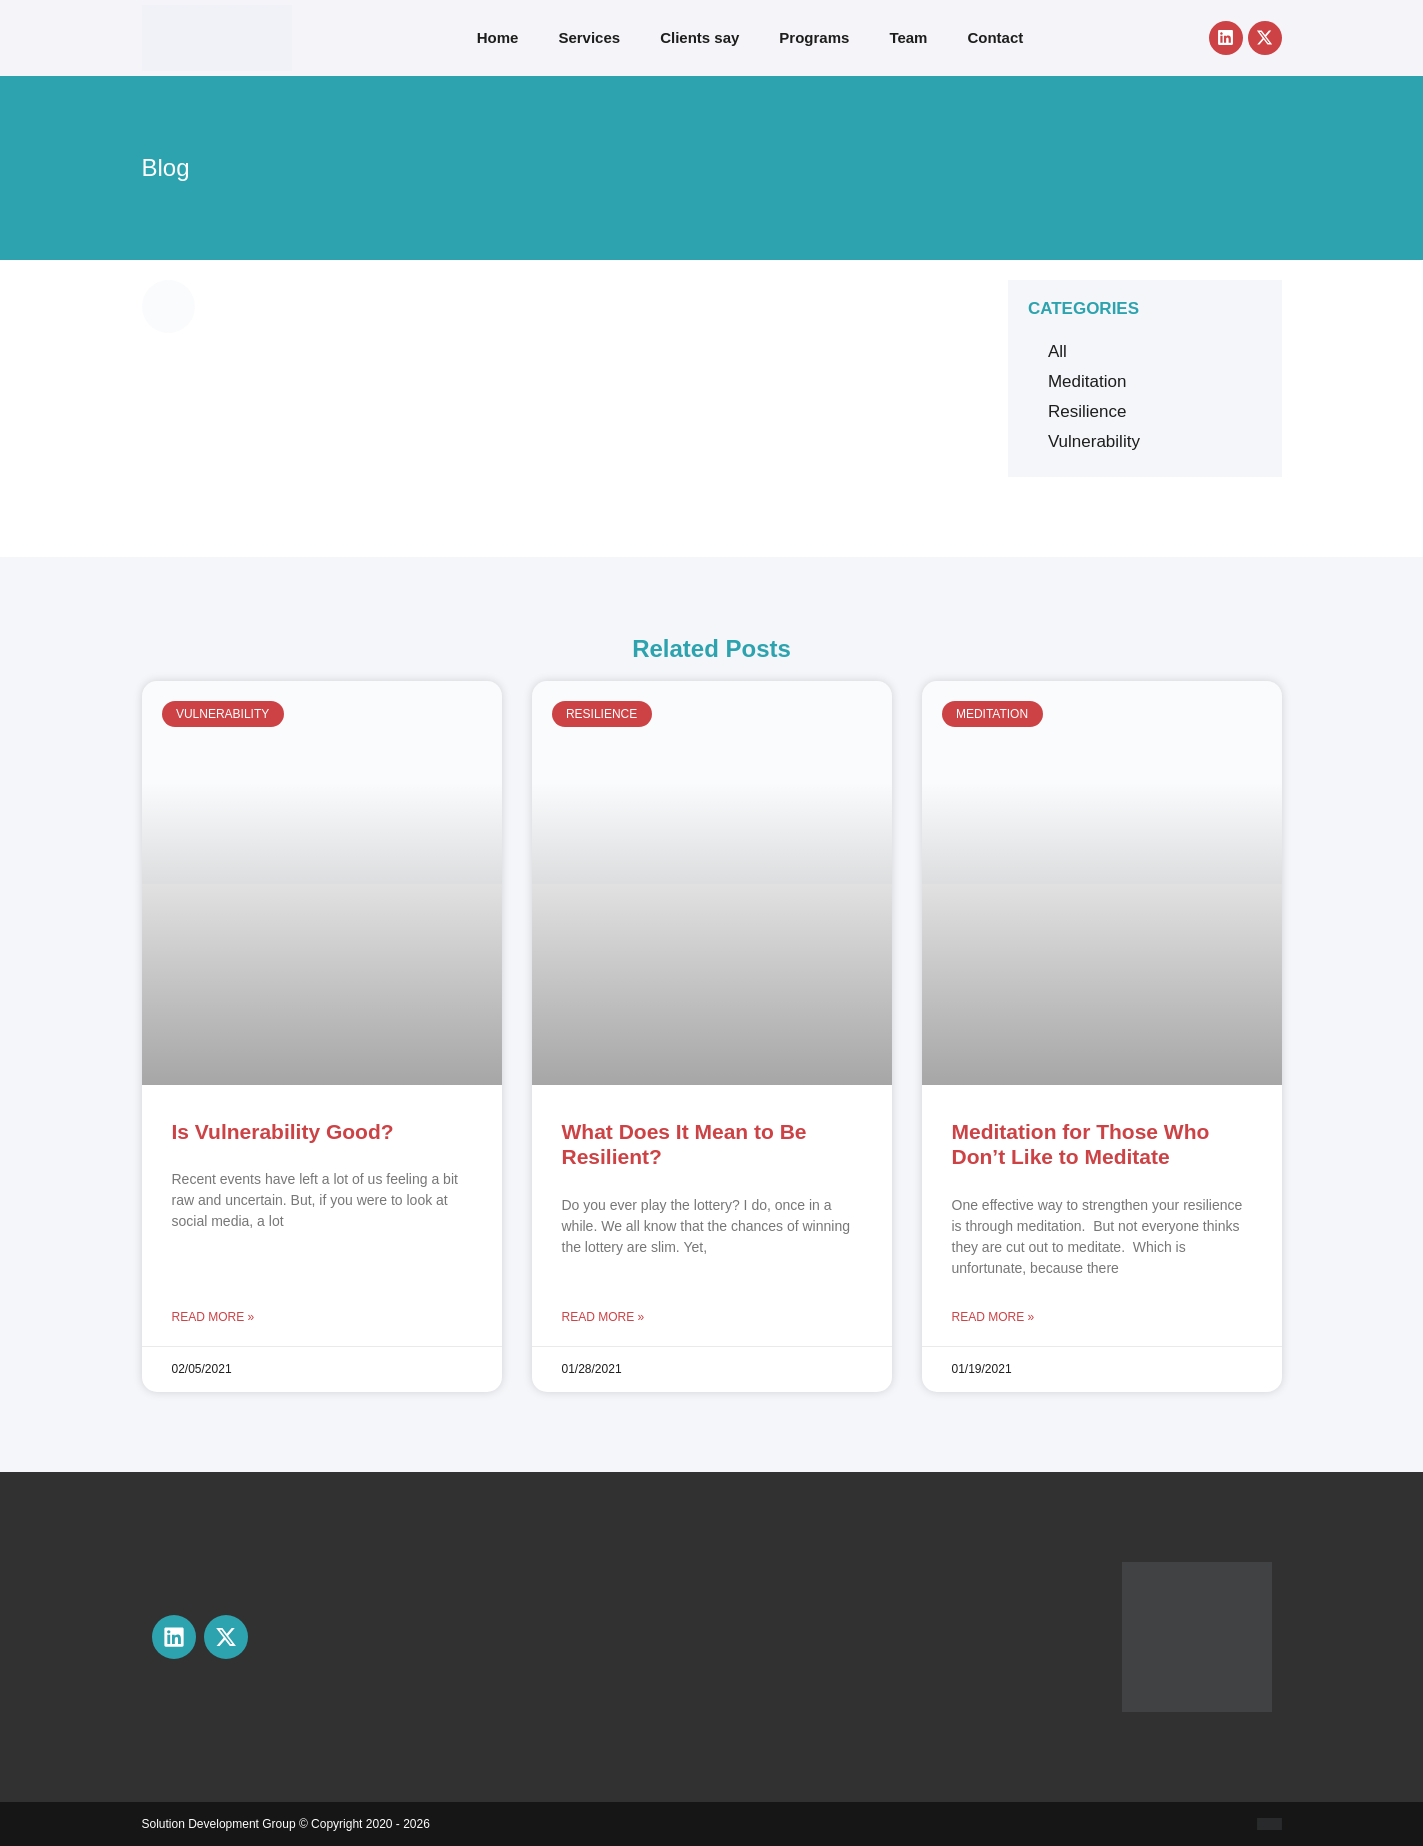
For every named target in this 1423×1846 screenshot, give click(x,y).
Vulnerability (1094, 441)
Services (589, 37)
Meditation (1087, 381)
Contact (995, 37)
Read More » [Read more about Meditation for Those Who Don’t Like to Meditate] (993, 1317)
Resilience (1087, 411)
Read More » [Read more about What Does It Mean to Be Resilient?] (603, 1317)
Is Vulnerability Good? (283, 1131)
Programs (814, 37)
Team (908, 37)
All (1057, 351)
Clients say (699, 37)
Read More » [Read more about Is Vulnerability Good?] (213, 1317)
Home (498, 37)
